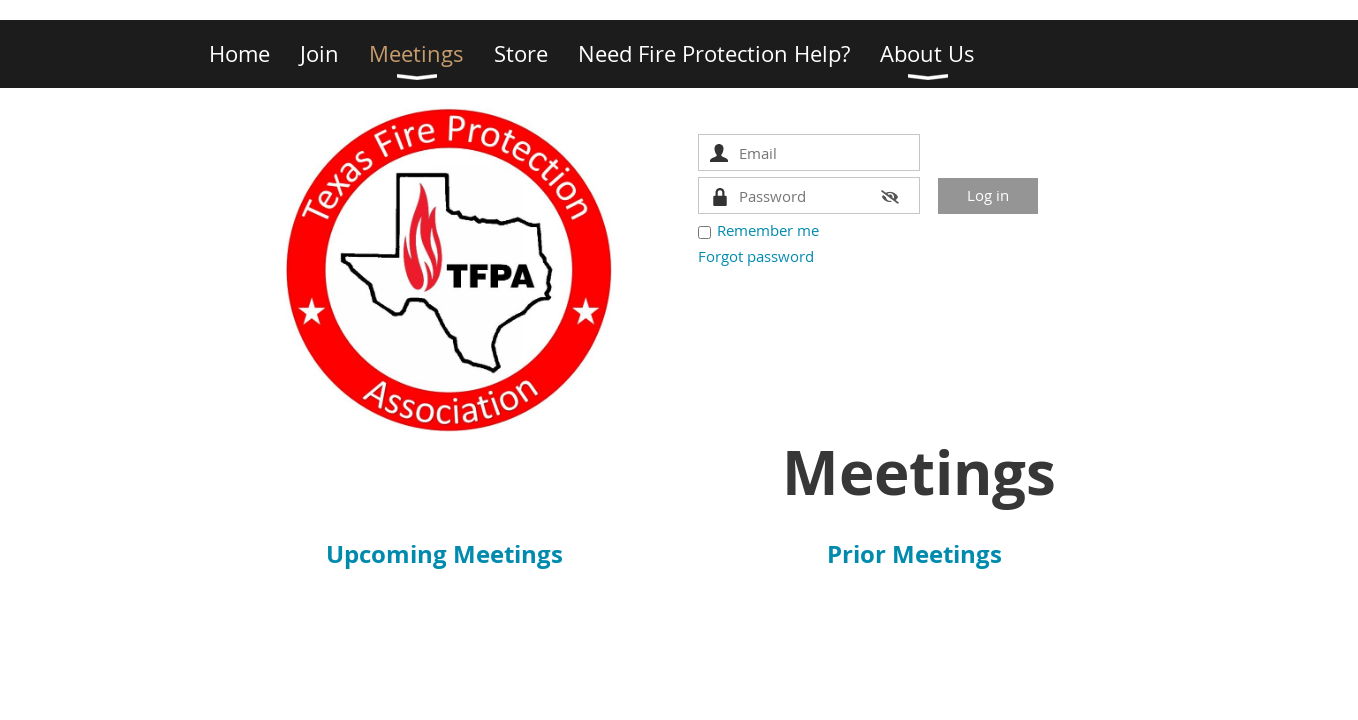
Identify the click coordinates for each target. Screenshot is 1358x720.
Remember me (768, 230)
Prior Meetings (914, 554)
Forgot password (756, 256)
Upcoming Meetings (444, 554)
